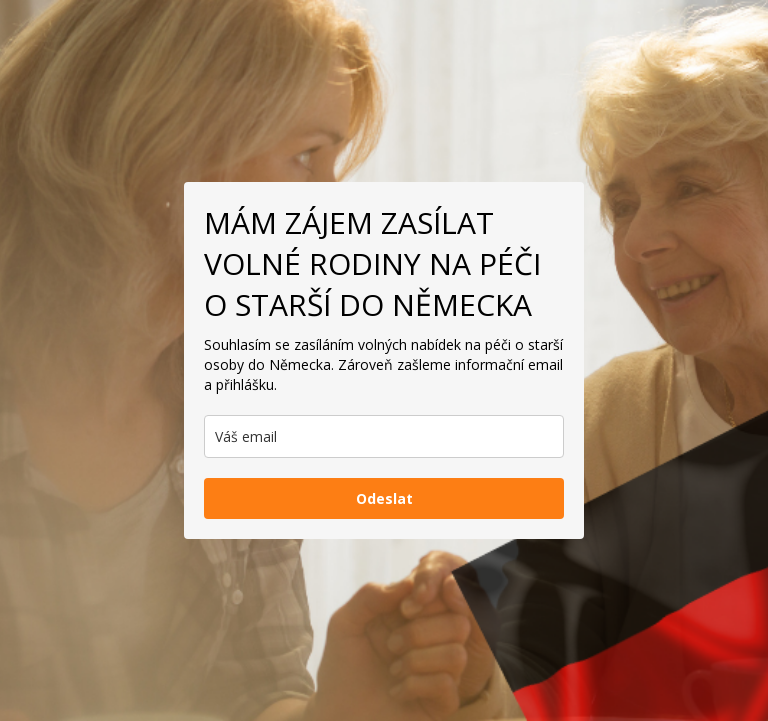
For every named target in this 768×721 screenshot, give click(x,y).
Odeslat (384, 498)
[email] (384, 436)
